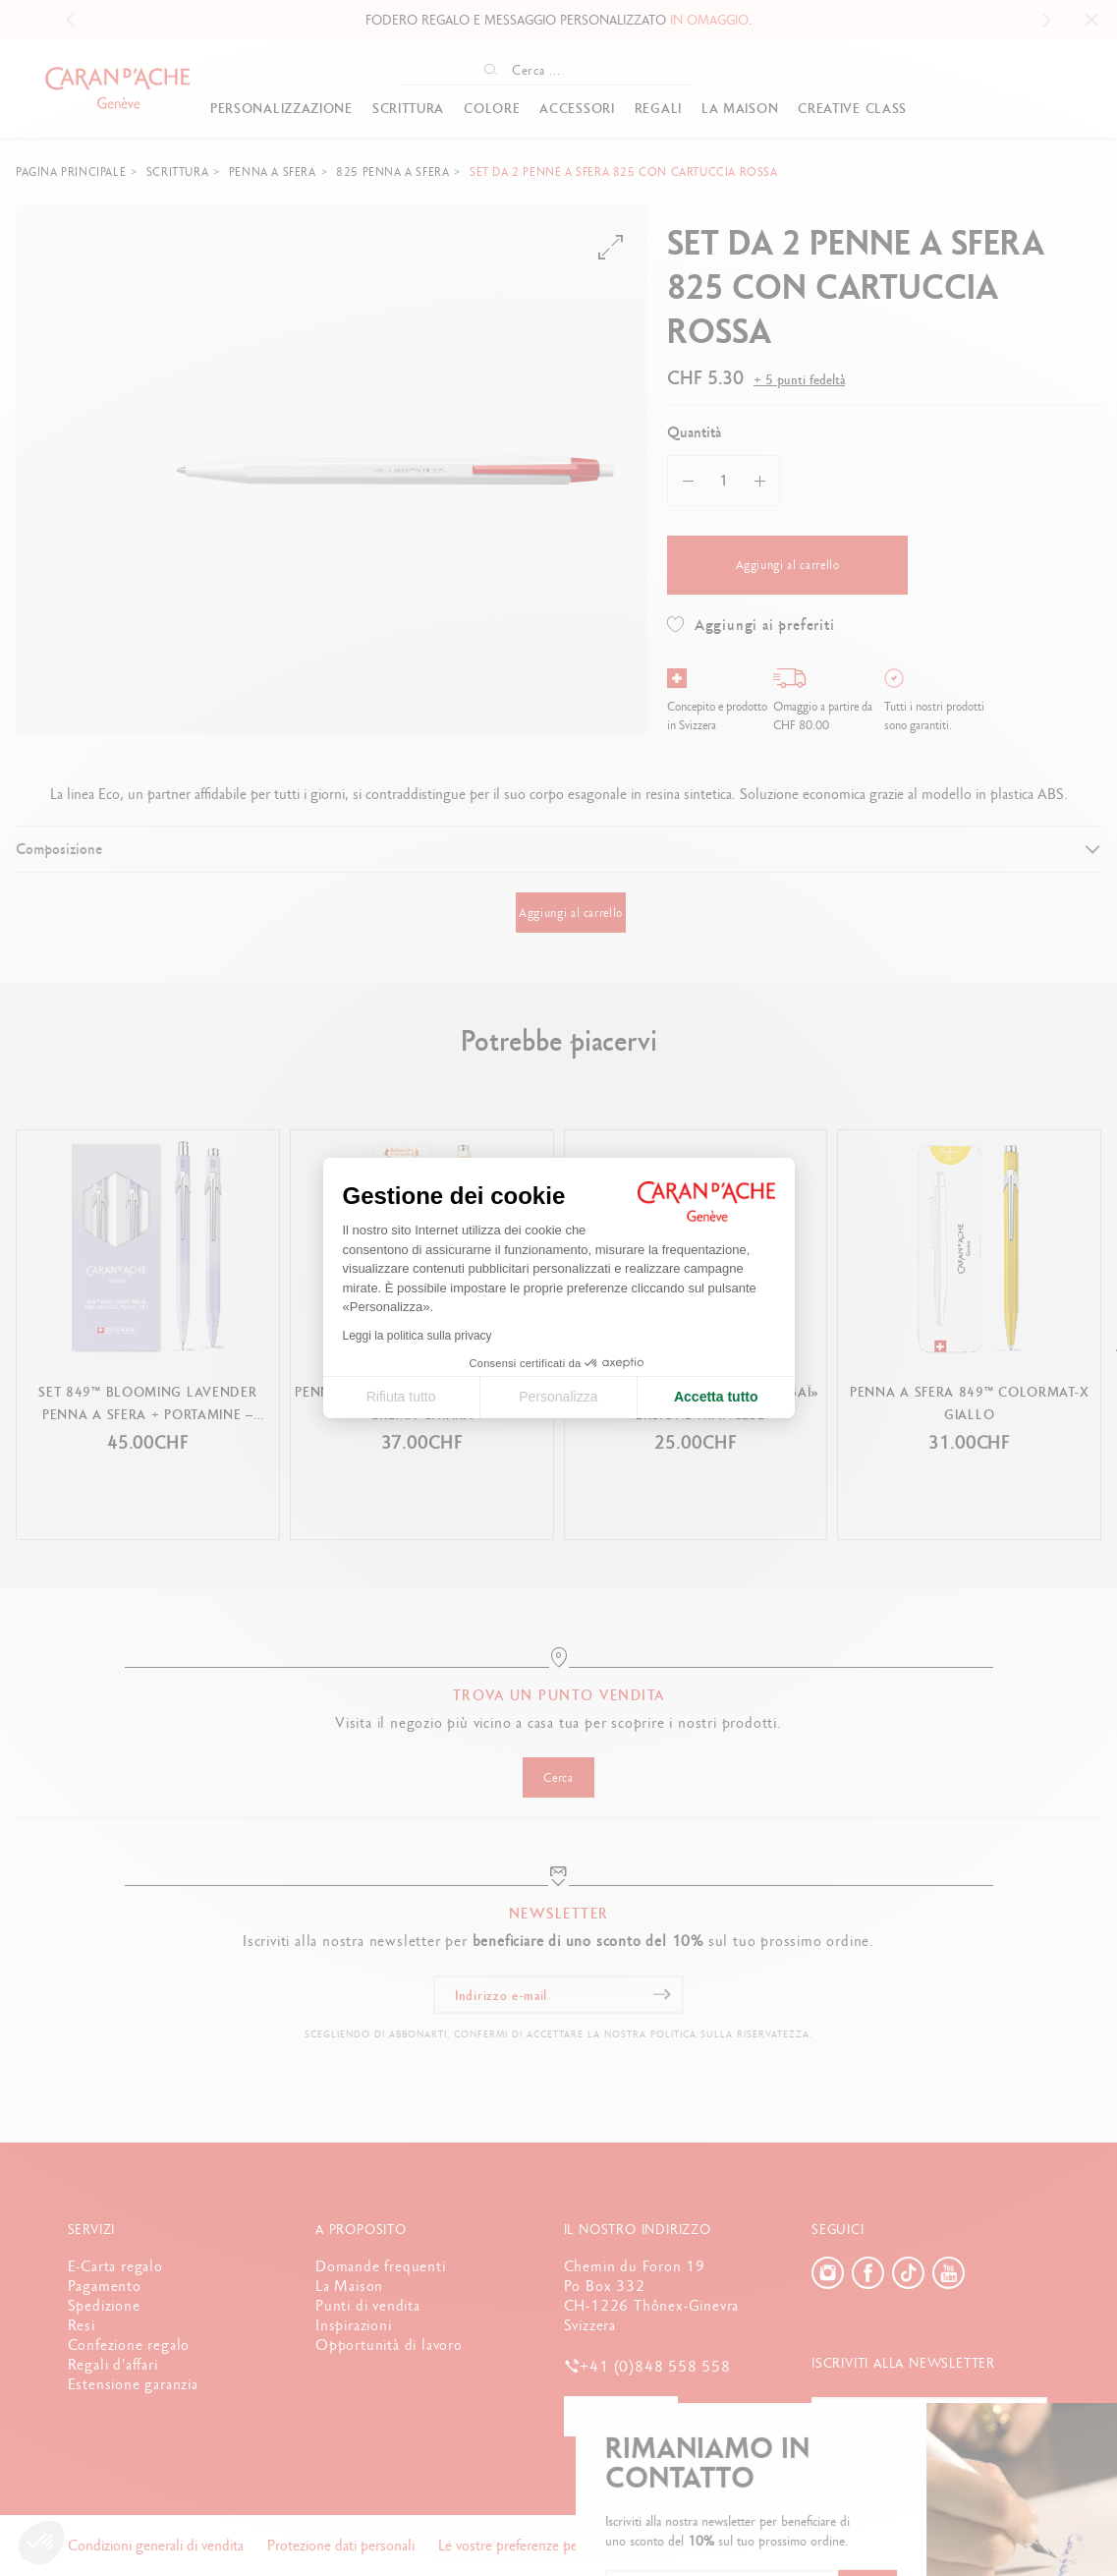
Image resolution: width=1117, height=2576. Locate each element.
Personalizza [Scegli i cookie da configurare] (558, 1396)
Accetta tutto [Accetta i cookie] (716, 1396)
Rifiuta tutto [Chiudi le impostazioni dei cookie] (401, 1396)
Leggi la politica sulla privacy (417, 1336)
